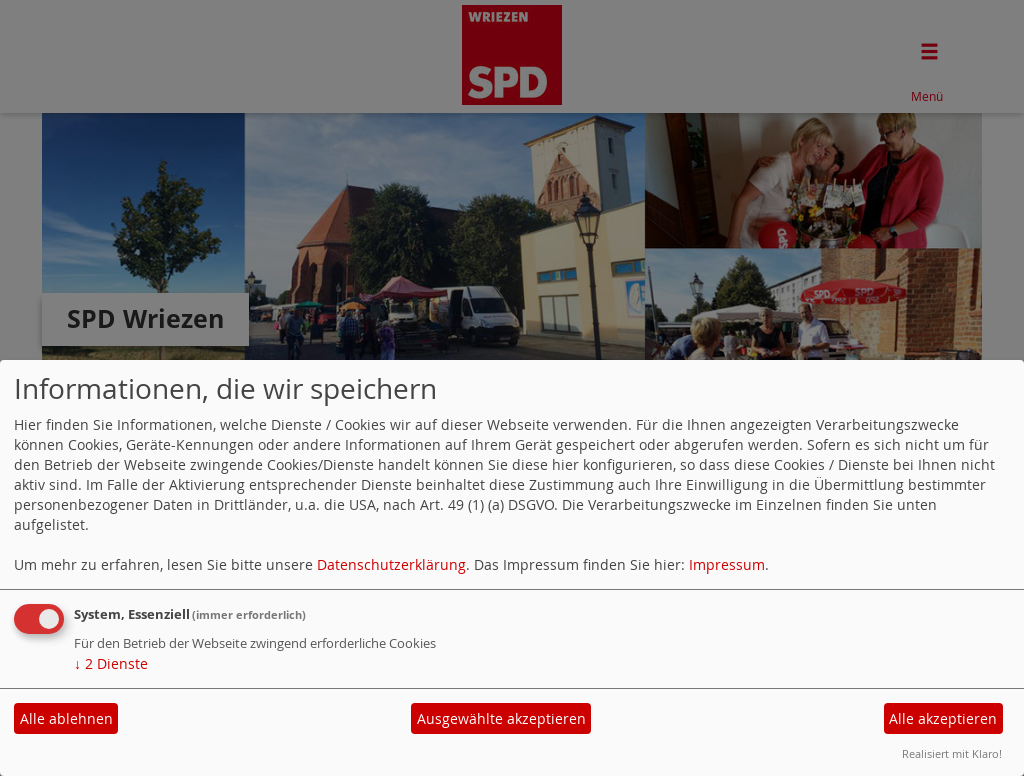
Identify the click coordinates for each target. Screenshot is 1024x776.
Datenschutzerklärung (391, 564)
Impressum (727, 564)
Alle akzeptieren (943, 718)
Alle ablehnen (66, 718)
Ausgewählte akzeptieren (501, 718)
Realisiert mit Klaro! (952, 753)
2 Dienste (111, 663)
